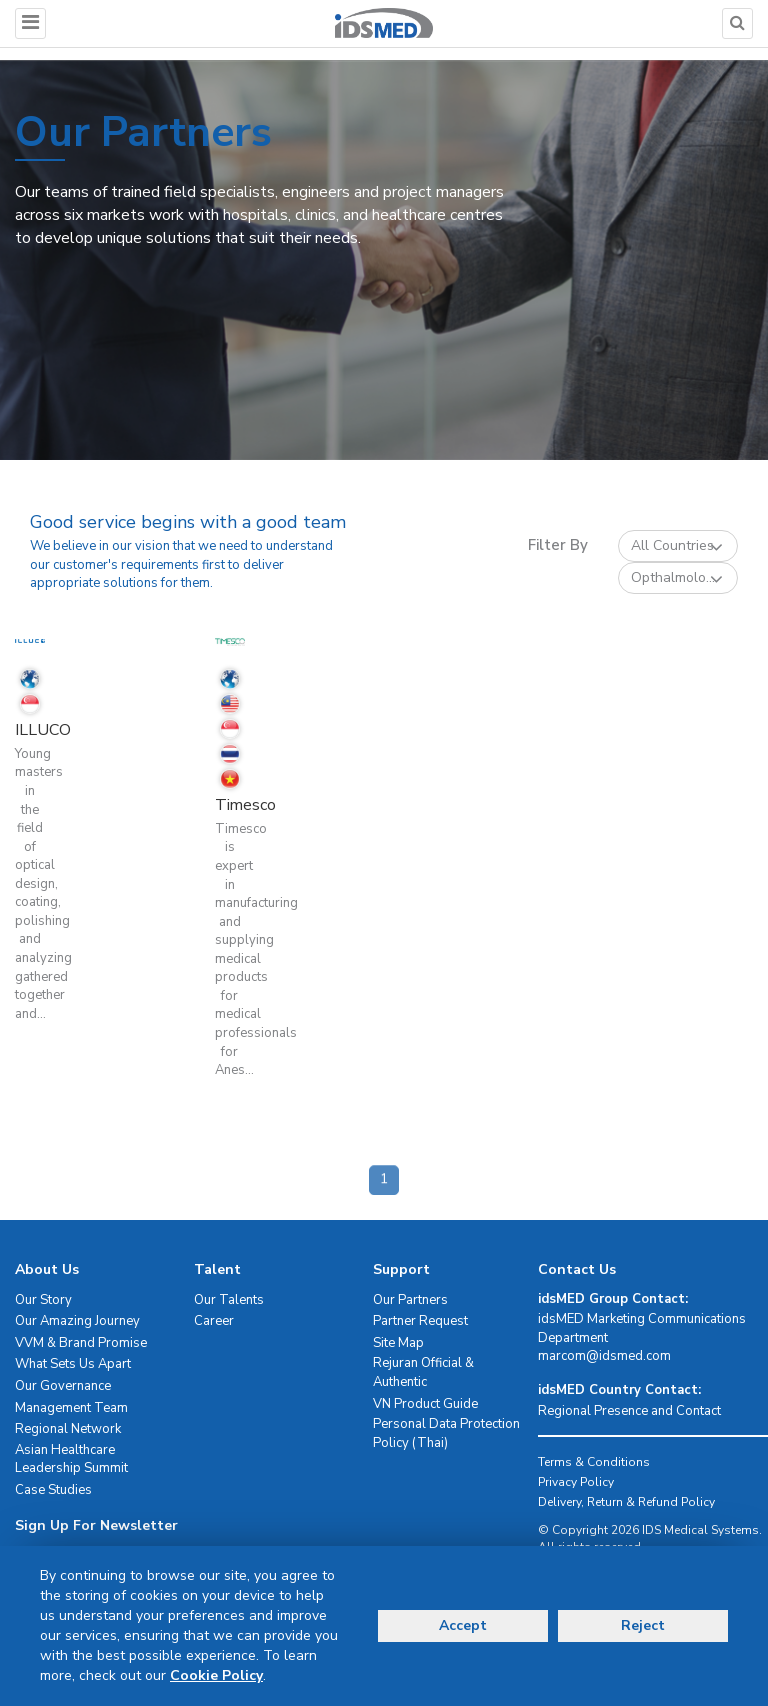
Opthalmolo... (677, 578)
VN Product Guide (425, 1404)
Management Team (71, 1408)
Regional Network (68, 1429)
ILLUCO (43, 730)
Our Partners (410, 1300)
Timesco (245, 805)
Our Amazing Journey (77, 1321)
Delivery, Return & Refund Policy (626, 1502)
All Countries (677, 546)
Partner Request (420, 1321)
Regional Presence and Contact (629, 1411)
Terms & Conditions (594, 1462)
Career (214, 1321)
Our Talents (229, 1300)
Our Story (43, 1300)
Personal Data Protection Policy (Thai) (446, 1433)
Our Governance (63, 1386)
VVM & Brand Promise (81, 1343)
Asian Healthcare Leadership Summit (71, 1459)
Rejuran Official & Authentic (423, 1372)
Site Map (398, 1343)
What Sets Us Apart (73, 1364)
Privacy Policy (576, 1482)
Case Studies (53, 1490)
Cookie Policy (216, 1675)
